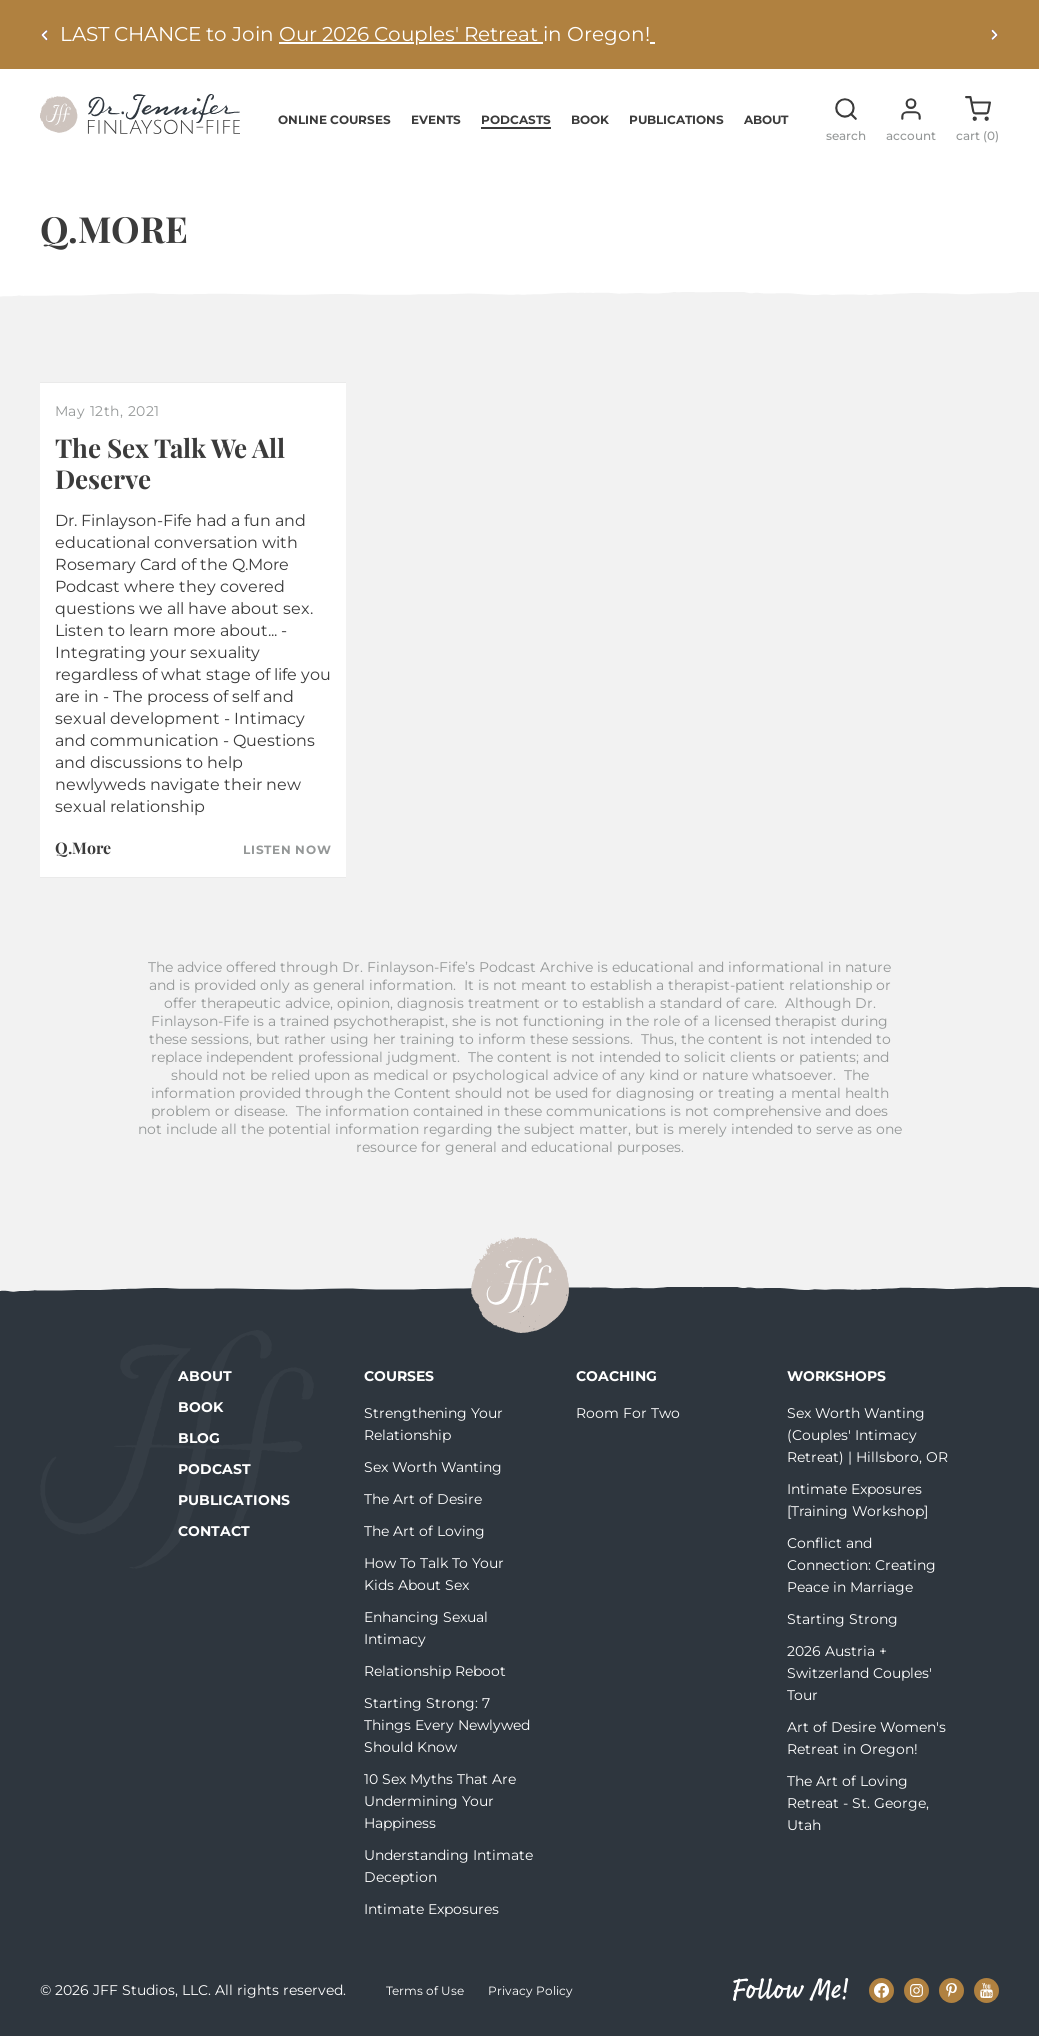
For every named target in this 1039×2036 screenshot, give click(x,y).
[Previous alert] (45, 34)
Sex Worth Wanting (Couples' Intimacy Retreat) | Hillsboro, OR (867, 1435)
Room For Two (628, 1413)
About (766, 119)
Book (590, 119)
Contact (214, 1531)
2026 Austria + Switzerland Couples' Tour (859, 1673)
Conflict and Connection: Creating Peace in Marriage (861, 1565)
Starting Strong (842, 1619)
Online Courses (334, 119)
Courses (399, 1376)
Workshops (836, 1376)
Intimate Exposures (431, 1909)
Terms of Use (425, 1990)
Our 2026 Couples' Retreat (411, 34)
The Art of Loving (424, 1531)
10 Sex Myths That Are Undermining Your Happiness (440, 1801)
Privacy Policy (530, 1990)
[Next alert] (994, 34)
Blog (199, 1438)
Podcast (214, 1469)
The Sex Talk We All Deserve (170, 463)
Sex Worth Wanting (433, 1467)
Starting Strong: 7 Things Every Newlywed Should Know (447, 1725)
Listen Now (287, 850)
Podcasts (516, 119)
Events (436, 119)
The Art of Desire (423, 1499)
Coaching (616, 1376)
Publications (676, 119)
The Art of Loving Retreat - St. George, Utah (858, 1803)
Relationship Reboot (435, 1671)
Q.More (83, 847)
